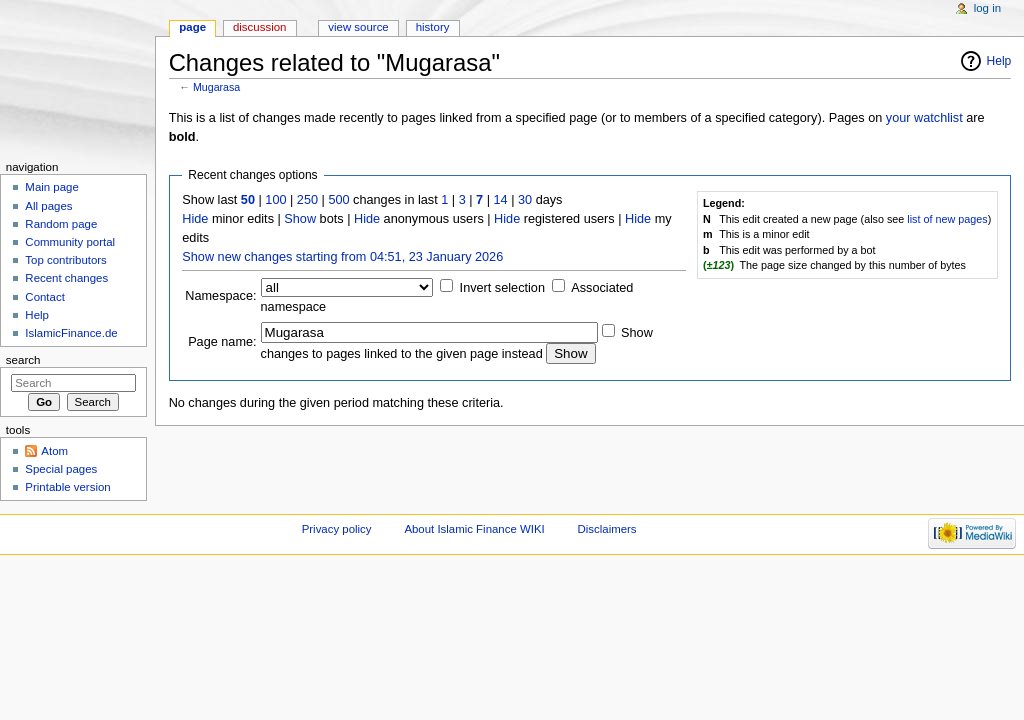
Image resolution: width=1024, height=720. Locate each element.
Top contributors (66, 260)
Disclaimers (607, 529)
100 (275, 200)
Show (300, 219)
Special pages (61, 469)
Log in (987, 8)
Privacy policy (337, 529)
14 (501, 200)
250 (307, 200)
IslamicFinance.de (71, 333)
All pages (48, 206)
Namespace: (220, 296)
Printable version (67, 487)
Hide (195, 219)
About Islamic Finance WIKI (474, 529)
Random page (61, 224)
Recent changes (66, 278)
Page (192, 27)
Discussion (259, 27)
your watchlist (924, 118)
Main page (52, 187)
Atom (54, 451)
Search (23, 360)
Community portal (70, 242)
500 (338, 200)
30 (525, 200)
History (433, 27)
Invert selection (502, 288)
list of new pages (947, 219)
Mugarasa (216, 87)
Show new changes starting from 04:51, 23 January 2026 (342, 257)
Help (999, 61)
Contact (44, 297)
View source (358, 27)
